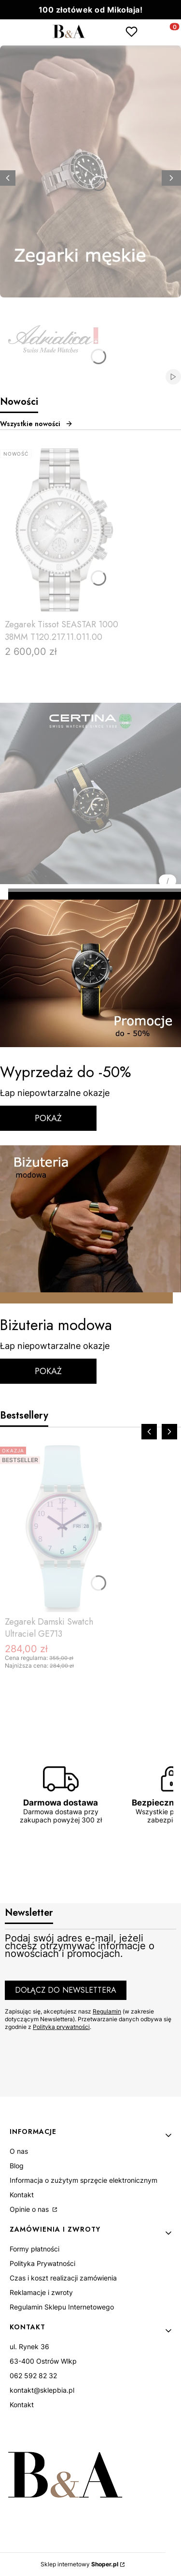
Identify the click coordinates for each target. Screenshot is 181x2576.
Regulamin (107, 2011)
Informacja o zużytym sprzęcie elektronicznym (83, 2180)
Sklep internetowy (79, 2564)
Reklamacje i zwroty (41, 2292)
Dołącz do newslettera (65, 1990)
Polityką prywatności (61, 2026)
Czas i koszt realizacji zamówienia (63, 2278)
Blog (17, 2165)
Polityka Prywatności (42, 2263)
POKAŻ (48, 1118)
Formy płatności (34, 2249)
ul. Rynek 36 (29, 2346)
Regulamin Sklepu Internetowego (62, 2307)
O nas (19, 2151)
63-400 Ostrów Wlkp (43, 2361)
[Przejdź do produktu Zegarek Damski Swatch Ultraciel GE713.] (63, 1527)
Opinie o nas (30, 2209)
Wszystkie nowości (36, 424)
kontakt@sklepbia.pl (42, 2390)
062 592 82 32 (33, 2375)
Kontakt (22, 2195)
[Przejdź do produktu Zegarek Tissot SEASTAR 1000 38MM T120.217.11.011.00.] (63, 530)
